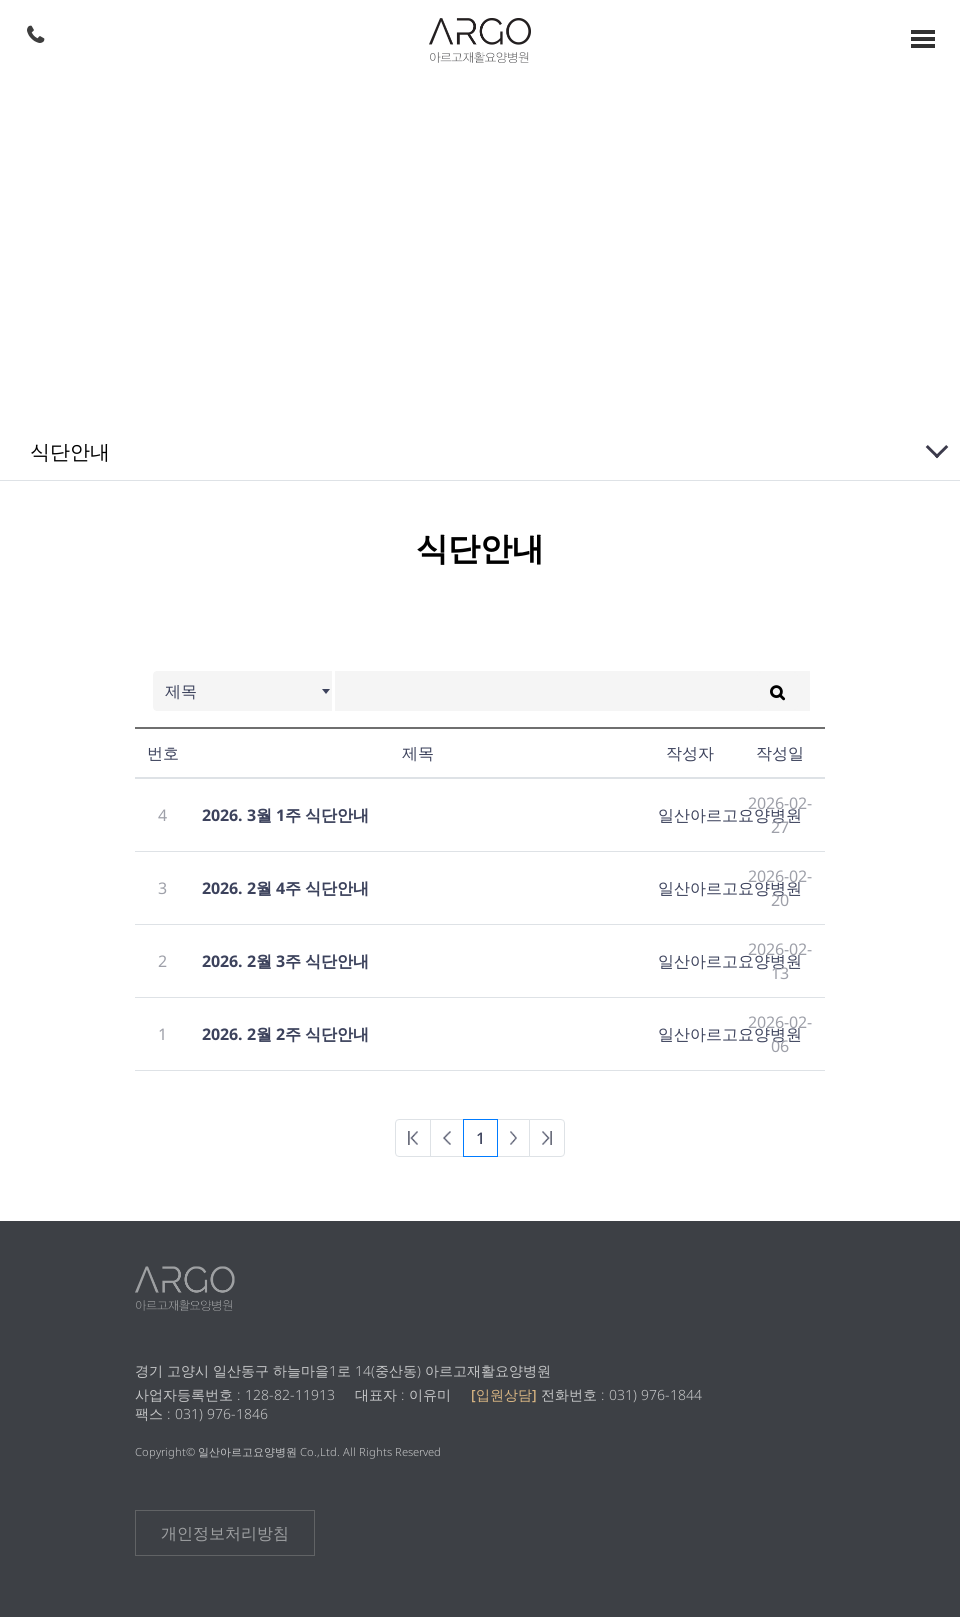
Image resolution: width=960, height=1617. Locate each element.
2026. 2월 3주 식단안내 (285, 961)
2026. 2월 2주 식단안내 (285, 1034)
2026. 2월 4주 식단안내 (285, 888)
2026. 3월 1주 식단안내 (285, 815)
